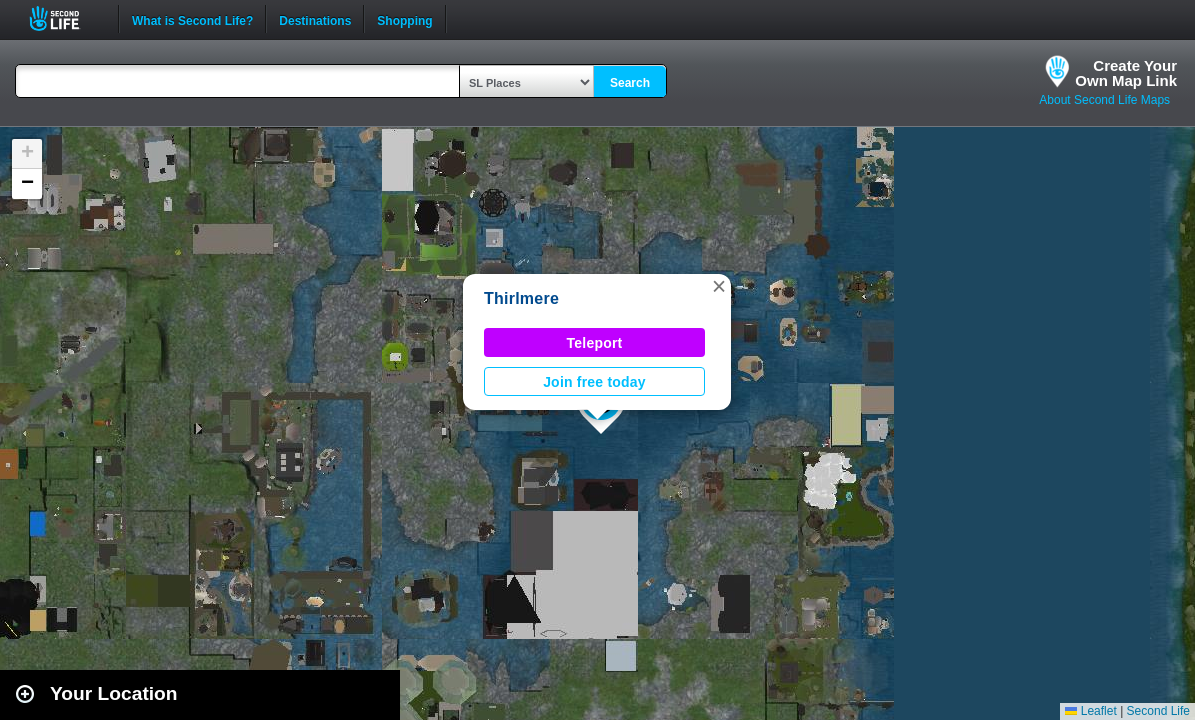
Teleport (595, 343)
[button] (719, 286)
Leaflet (1090, 711)
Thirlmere (521, 298)
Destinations (315, 19)
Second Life (65, 18)
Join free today (594, 382)
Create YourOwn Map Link (1126, 73)
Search (630, 83)
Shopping (404, 19)
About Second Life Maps (1104, 100)
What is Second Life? (192, 19)
